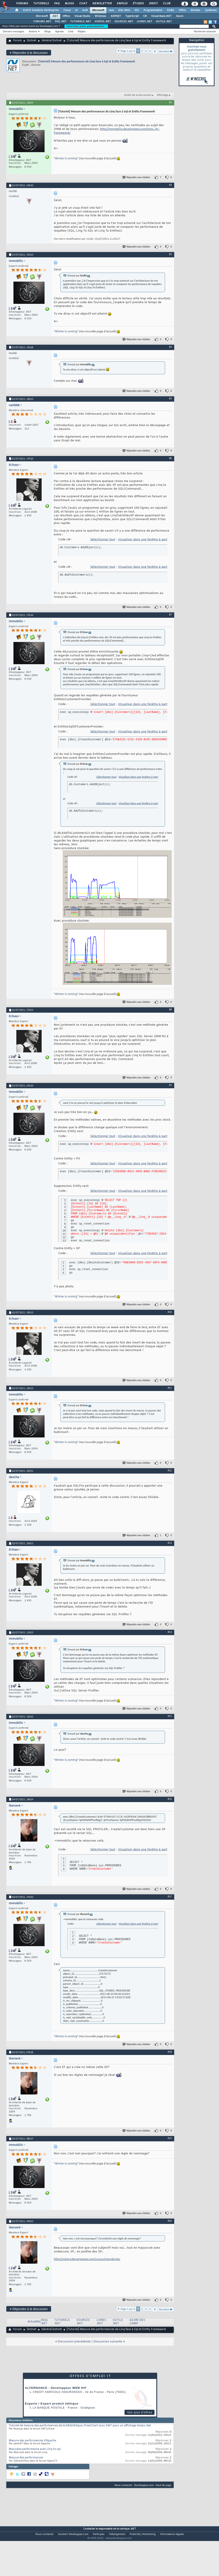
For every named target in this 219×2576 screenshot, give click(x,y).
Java (111, 10)
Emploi (122, 3)
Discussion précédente (74, 2342)
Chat (83, 3)
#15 (170, 1716)
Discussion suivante (107, 2342)
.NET (55, 16)
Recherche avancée (205, 31)
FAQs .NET (44, 2321)
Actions (33, 31)
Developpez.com (144, 2485)
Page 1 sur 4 (128, 51)
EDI (137, 10)
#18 (170, 2051)
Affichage (162, 95)
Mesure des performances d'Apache (32, 2440)
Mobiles (195, 10)
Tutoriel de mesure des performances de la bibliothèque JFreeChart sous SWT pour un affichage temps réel (80, 2425)
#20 (170, 2220)
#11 (170, 1387)
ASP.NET (116, 16)
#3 (170, 254)
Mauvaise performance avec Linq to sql (34, 2449)
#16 (170, 1799)
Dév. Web (124, 10)
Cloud (67, 10)
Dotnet (31, 40)
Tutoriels (41, 3)
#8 (170, 1009)
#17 (170, 1896)
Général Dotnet (51, 40)
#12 (170, 1470)
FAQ (57, 3)
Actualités (34, 2322)
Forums (21, 3)
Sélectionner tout (102, 539)
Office (182, 10)
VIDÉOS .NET (102, 21)
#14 (170, 1632)
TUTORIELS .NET (80, 21)
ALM (85, 10)
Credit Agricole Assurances (57, 2392)
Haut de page (163, 2485)
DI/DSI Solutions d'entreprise (41, 10)
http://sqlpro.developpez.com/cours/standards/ (87, 2259)
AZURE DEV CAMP (137, 2321)
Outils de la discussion (137, 95)
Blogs (69, 3)
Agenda (59, 31)
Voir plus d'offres (139, 2412)
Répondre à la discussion (29, 53)
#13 (170, 1542)
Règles (82, 31)
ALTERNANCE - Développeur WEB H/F (55, 2388)
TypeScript (132, 16)
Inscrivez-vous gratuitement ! (86, 26)
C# (145, 16)
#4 (170, 346)
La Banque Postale (49, 2407)
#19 (170, 2138)
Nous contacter (123, 2485)
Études (138, 3)
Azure (179, 16)
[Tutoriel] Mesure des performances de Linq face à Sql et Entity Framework (86, 61)
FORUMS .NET (42, 21)
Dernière (166, 51)
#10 (170, 1312)
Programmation (153, 10)
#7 (170, 614)
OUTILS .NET (164, 21)
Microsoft (98, 10)
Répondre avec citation (136, 177)
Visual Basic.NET (161, 16)
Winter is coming (66, 158)
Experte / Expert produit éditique (51, 2403)
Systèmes (211, 10)
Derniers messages (13, 31)
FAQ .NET (61, 21)
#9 (170, 1085)
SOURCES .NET (123, 21)
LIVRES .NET (144, 21)
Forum (17, 40)
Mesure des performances (26, 2458)
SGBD (170, 10)
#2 (170, 184)
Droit (153, 3)
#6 (170, 458)
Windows (100, 16)
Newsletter (102, 3)
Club (166, 3)
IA (76, 10)
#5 (170, 398)
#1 (170, 102)
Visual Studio (82, 16)
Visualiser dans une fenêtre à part (142, 539)
